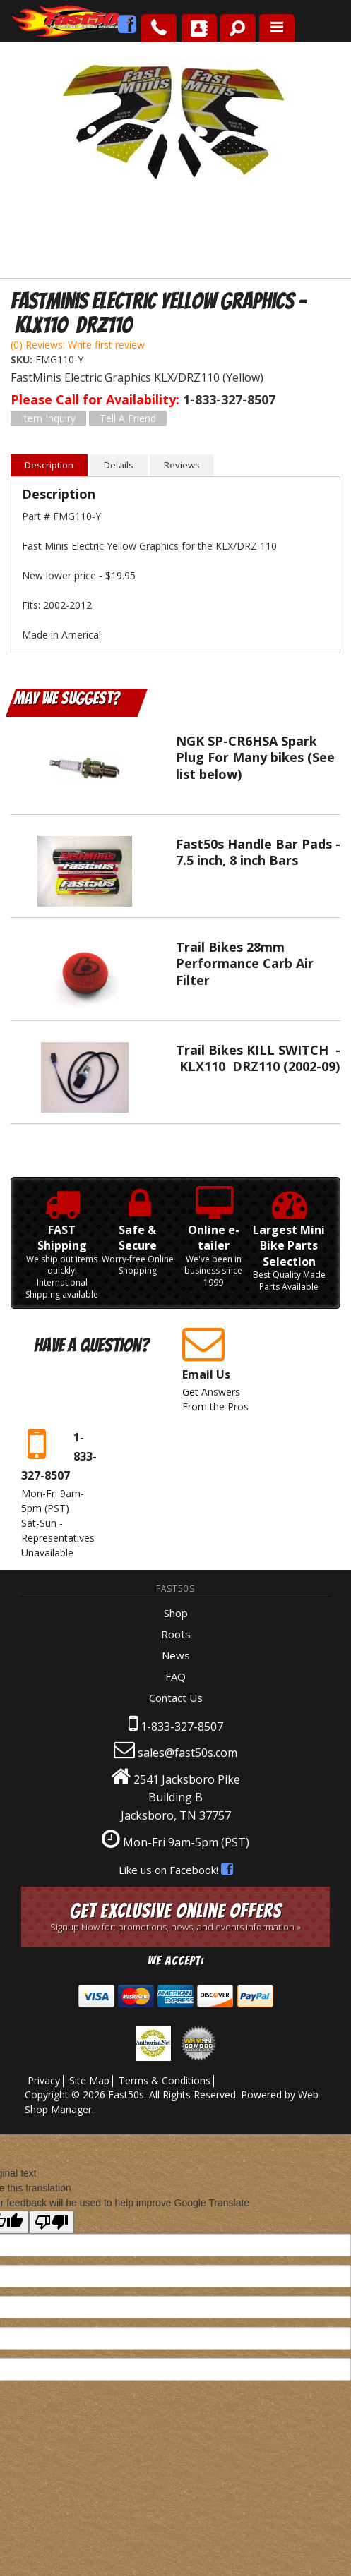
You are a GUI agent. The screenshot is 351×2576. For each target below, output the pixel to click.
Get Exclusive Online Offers (175, 1916)
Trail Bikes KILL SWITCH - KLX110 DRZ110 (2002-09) (258, 1058)
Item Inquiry (48, 418)
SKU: (23, 359)
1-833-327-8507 (182, 1726)
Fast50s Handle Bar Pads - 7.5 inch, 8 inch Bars (258, 852)
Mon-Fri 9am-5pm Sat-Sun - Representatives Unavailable (60, 1491)
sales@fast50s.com (187, 1752)
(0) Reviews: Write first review (78, 344)
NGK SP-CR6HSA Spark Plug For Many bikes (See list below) (255, 757)
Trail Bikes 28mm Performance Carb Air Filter (245, 963)
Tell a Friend (128, 418)
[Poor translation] (51, 2222)
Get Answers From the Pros (221, 1368)
